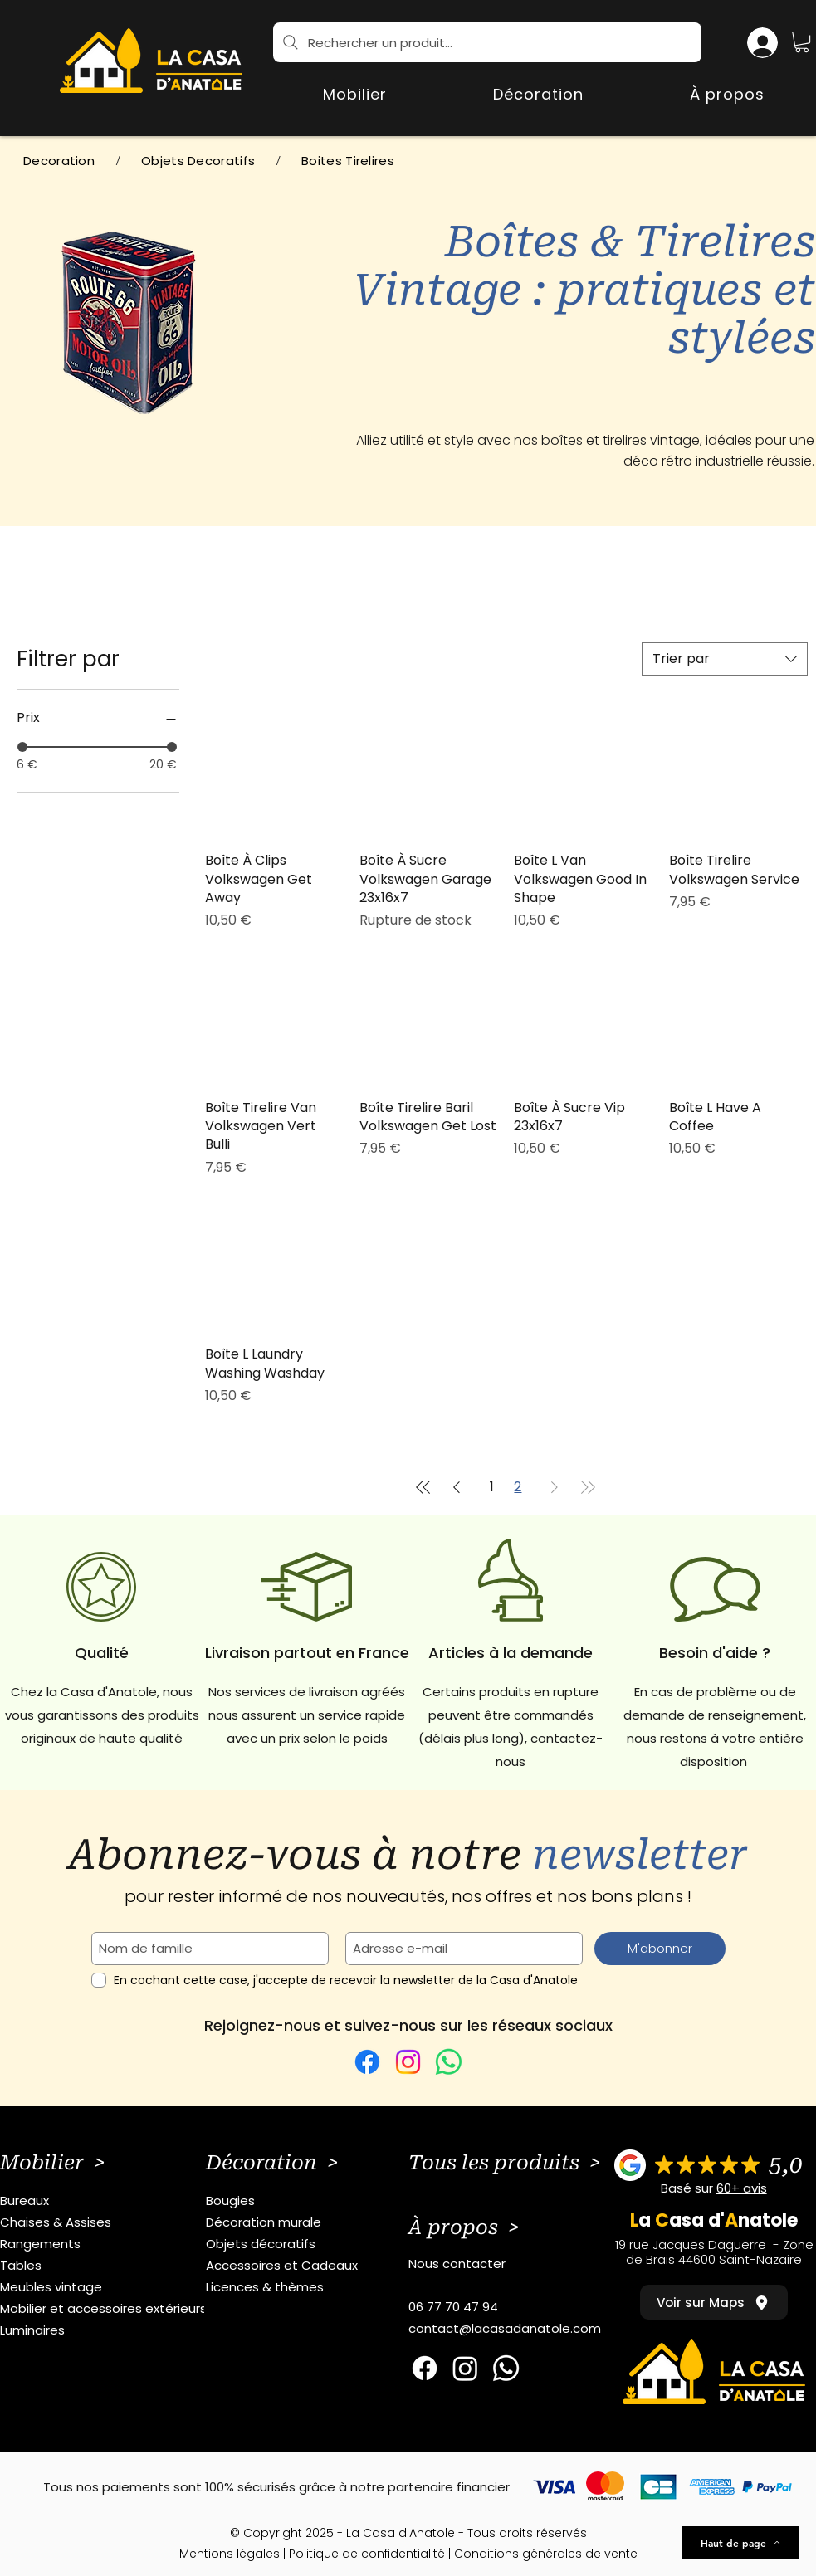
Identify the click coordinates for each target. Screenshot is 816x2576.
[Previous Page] (457, 1487)
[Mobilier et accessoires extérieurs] (111, 2309)
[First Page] (423, 1487)
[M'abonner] (660, 1948)
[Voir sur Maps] (714, 2302)
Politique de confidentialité (367, 2553)
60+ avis (741, 2188)
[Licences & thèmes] (317, 2287)
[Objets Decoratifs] (198, 160)
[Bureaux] (111, 2201)
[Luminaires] (111, 2330)
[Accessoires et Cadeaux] (317, 2265)
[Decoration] (59, 160)
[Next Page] (554, 1487)
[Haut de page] (740, 2542)
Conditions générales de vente (546, 2553)
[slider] (22, 747)
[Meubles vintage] (111, 2287)
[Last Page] (588, 1487)
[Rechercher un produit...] (487, 42)
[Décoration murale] (317, 2222)
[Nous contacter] (519, 2264)
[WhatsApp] (448, 2062)
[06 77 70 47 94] (519, 2307)
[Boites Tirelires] (348, 160)
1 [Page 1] (492, 1486)
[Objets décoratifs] (317, 2244)
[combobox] (725, 659)
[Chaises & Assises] (111, 2222)
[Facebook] (367, 2062)
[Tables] (111, 2265)
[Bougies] (317, 2201)
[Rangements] (111, 2244)
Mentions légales (229, 2553)
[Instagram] (408, 2062)
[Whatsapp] (506, 2368)
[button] (801, 42)
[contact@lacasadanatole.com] (519, 2328)
